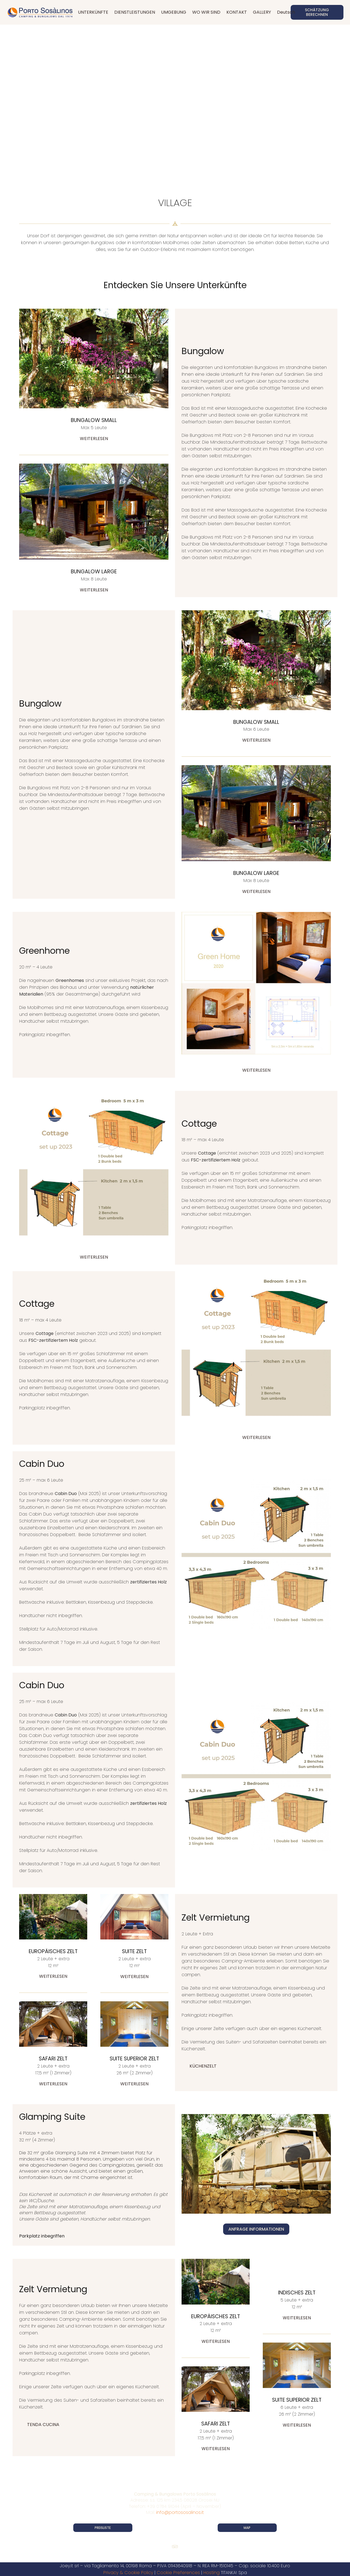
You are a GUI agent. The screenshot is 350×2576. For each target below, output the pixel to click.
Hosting (211, 2572)
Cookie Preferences (178, 2572)
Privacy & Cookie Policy (128, 2572)
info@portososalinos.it (180, 2512)
